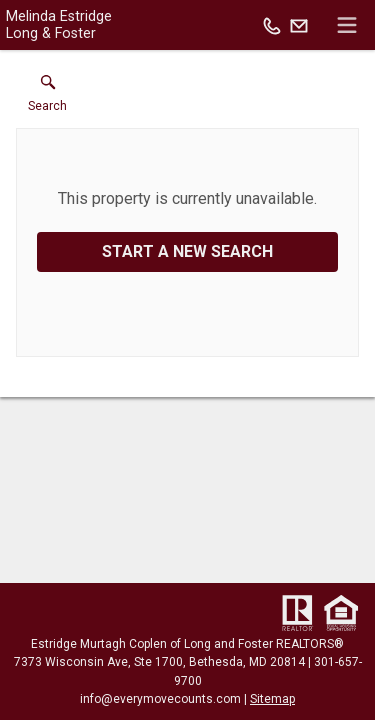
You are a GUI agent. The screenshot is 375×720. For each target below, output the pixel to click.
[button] (47, 98)
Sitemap (272, 699)
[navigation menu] (347, 25)
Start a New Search (187, 251)
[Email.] (299, 25)
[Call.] (272, 25)
